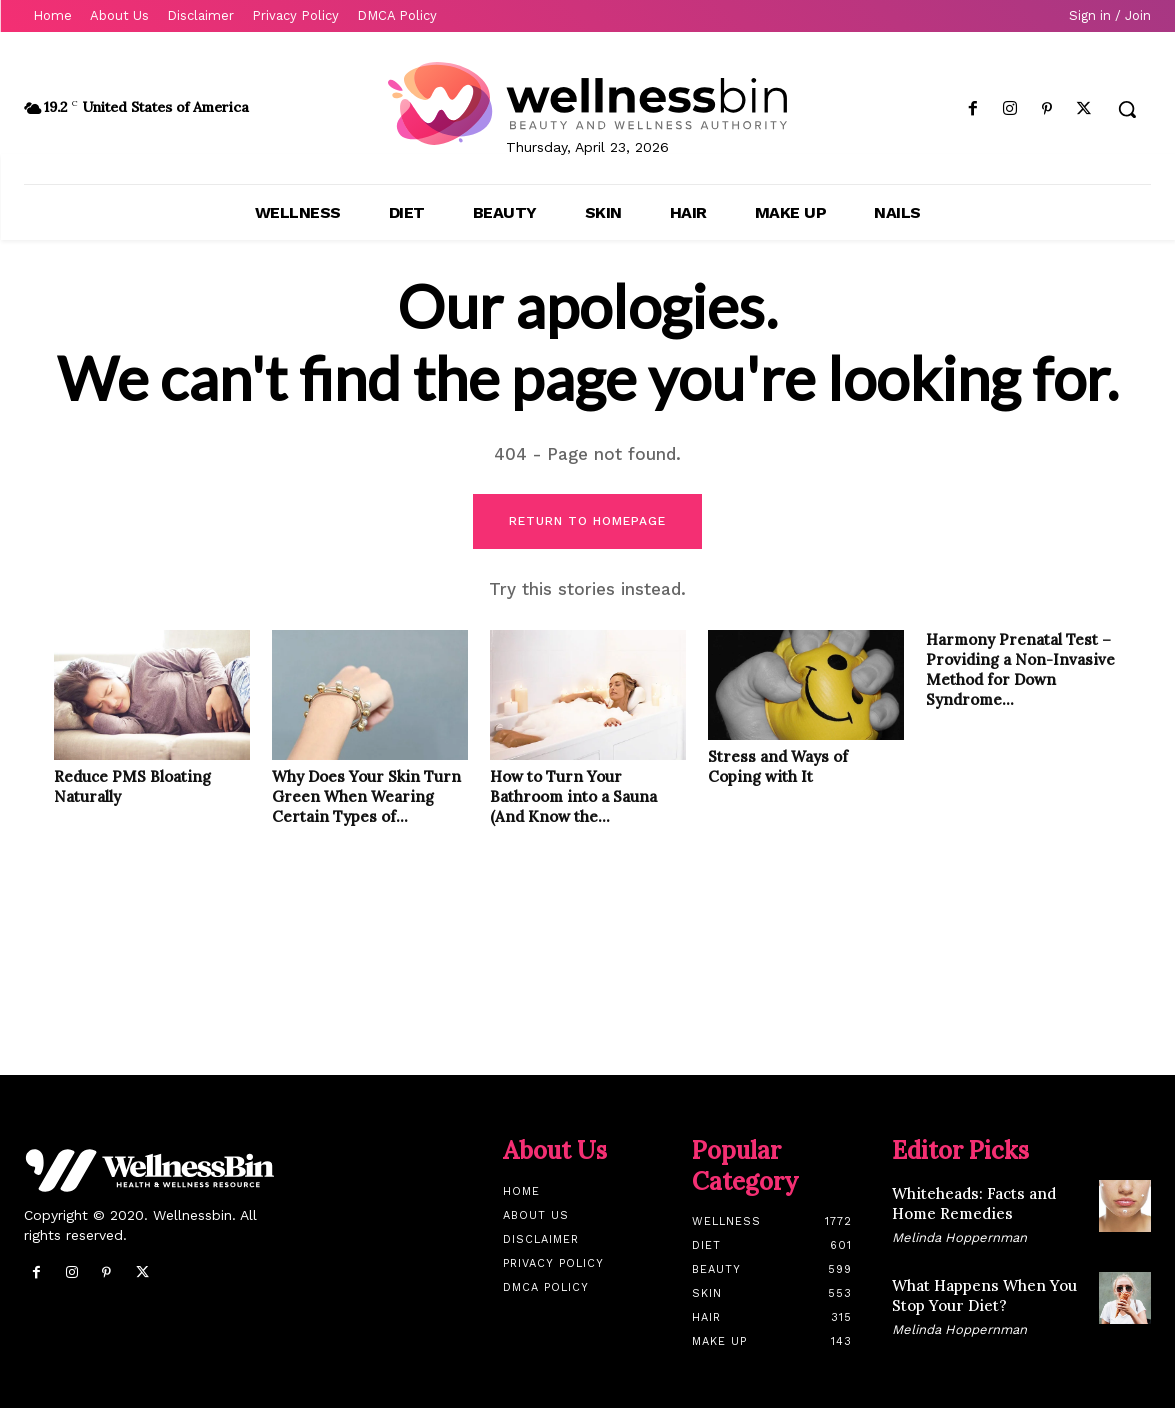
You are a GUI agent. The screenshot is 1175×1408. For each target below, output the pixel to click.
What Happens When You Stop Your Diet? (984, 1295)
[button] (1127, 109)
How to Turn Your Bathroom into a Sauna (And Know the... (573, 796)
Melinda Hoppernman (959, 1237)
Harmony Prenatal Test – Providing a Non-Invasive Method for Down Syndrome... (1020, 669)
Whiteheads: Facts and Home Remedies (974, 1203)
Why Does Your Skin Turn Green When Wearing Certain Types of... (366, 796)
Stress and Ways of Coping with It (778, 766)
